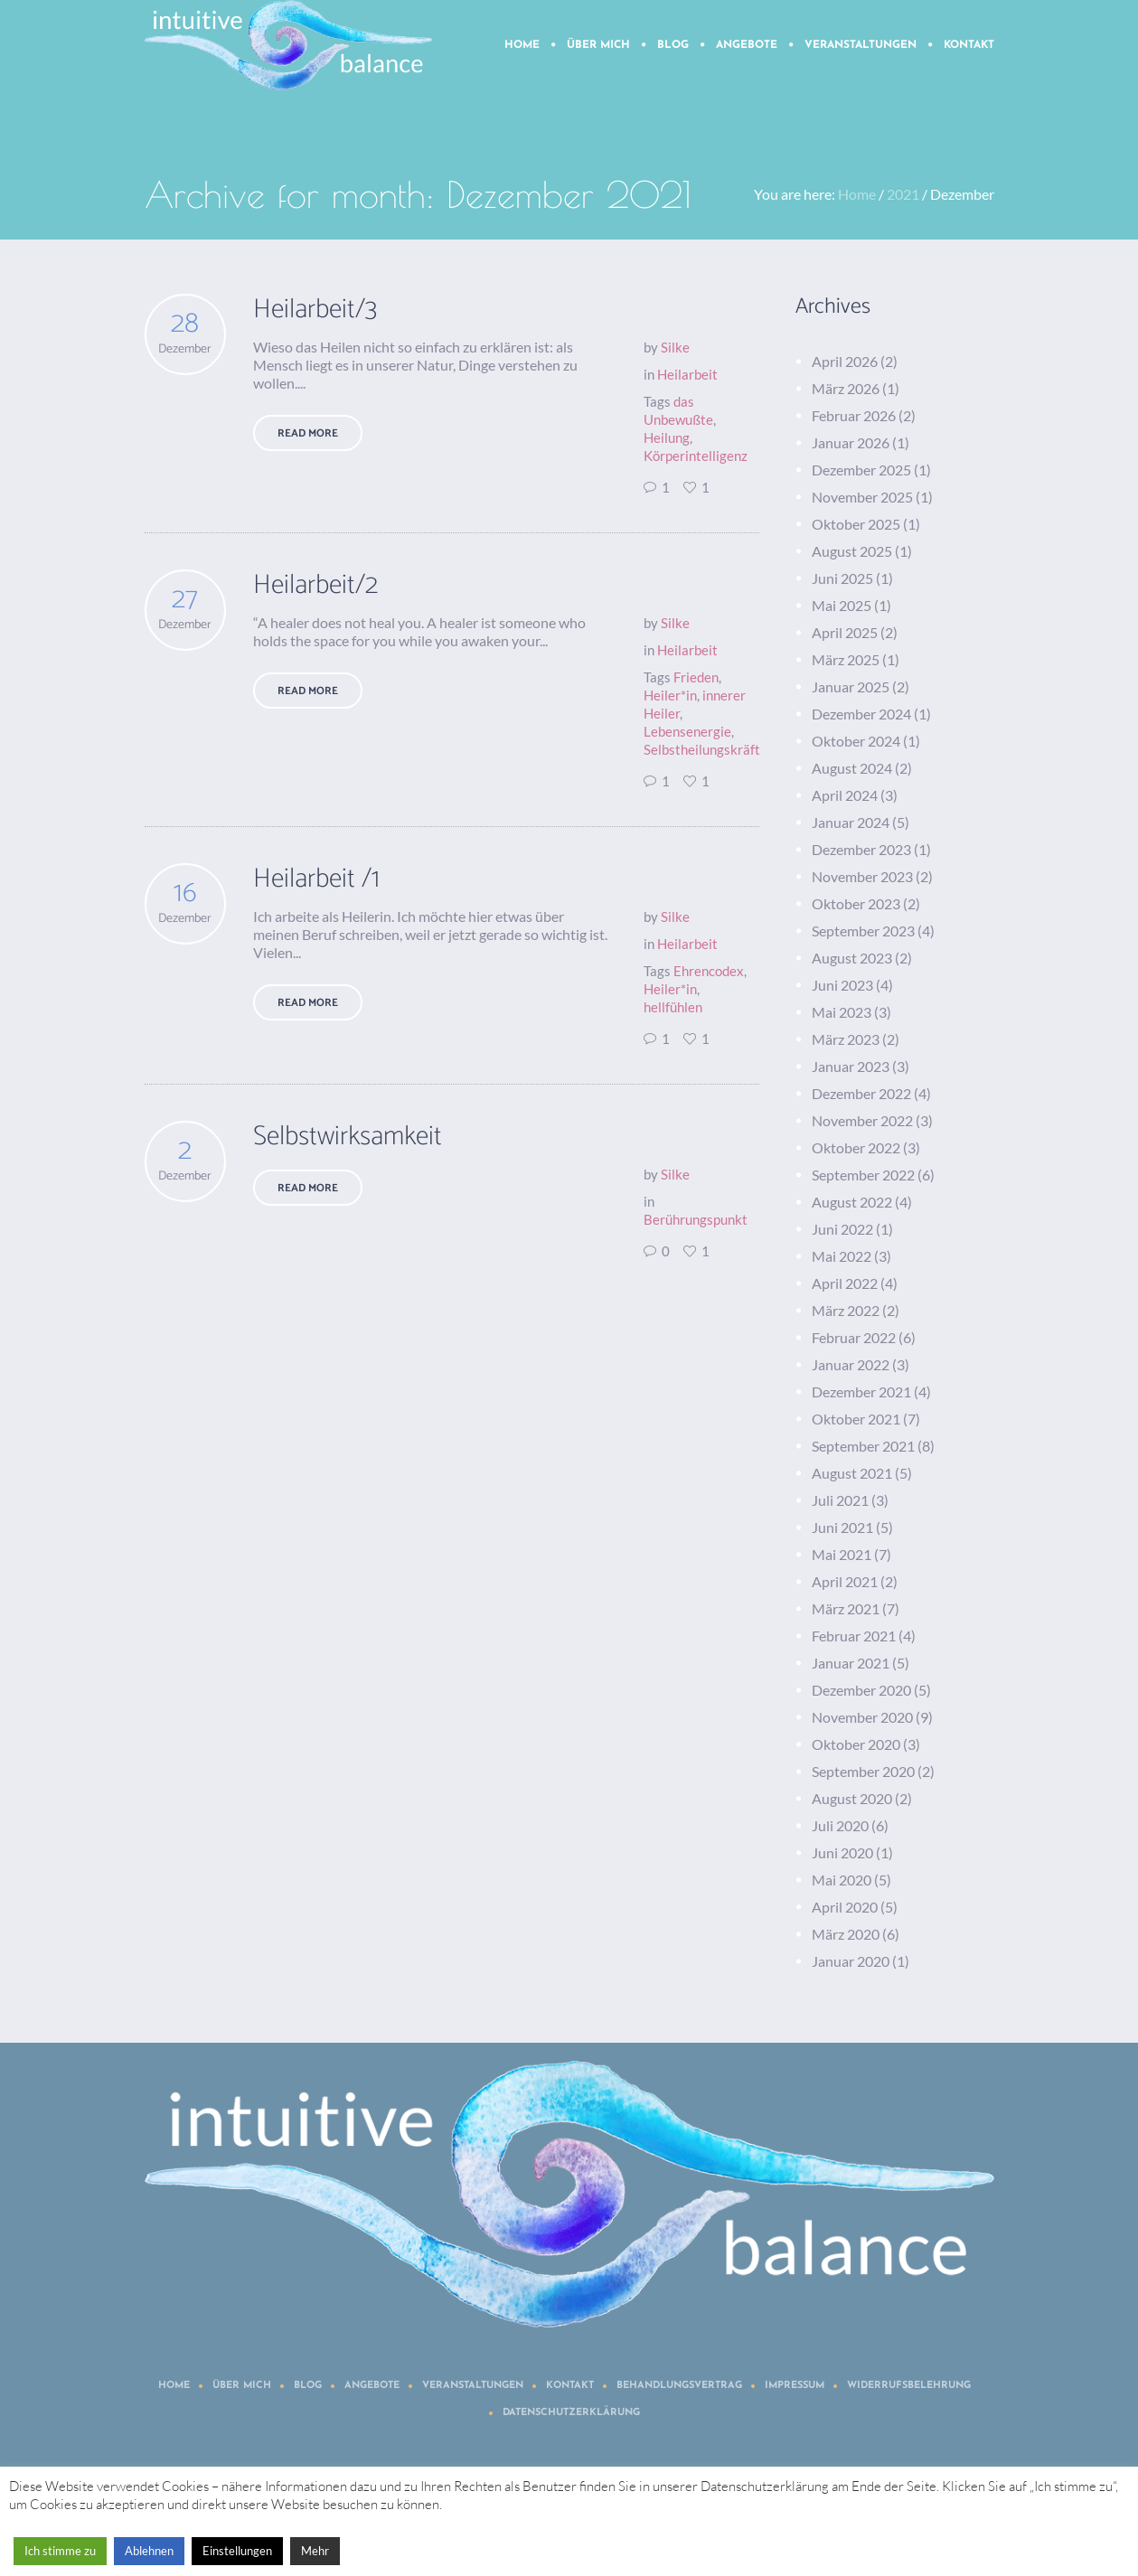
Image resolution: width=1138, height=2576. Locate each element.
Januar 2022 (850, 1364)
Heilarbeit (687, 374)
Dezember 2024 (861, 713)
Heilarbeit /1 (316, 879)
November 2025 (862, 496)
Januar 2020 (850, 1961)
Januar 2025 (850, 686)
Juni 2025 (842, 578)
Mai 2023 (841, 1011)
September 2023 (863, 930)
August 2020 (852, 1798)
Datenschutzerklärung (571, 2413)
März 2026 (845, 388)
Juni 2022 (842, 1228)
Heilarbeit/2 (315, 585)
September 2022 (863, 1174)
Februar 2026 (854, 415)
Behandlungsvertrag (679, 2386)
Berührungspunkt (696, 1219)
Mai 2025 (841, 605)
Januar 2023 (850, 1066)
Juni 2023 (842, 984)
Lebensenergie (687, 731)
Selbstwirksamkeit (347, 1136)
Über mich (241, 2386)
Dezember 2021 (861, 1391)
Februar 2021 (854, 1635)
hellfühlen (673, 1007)
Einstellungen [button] (237, 2550)
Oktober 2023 (856, 903)
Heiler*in (670, 695)
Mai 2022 (841, 1255)
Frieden (696, 677)
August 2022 (852, 1201)
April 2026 (845, 361)
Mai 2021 (841, 1554)
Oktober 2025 (856, 523)
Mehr (315, 2550)
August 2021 (852, 1472)
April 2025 (845, 632)
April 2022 (845, 1283)
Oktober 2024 (856, 740)
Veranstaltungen (472, 2386)
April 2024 (845, 795)
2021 (903, 193)
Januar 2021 (850, 1662)
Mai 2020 (841, 1879)
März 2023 (845, 1039)
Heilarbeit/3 (315, 309)
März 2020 (845, 1933)
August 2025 (852, 550)
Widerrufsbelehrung (909, 2386)
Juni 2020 (842, 1852)
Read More (307, 433)
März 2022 (845, 1310)
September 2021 (863, 1445)
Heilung (667, 437)
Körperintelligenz (696, 455)
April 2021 (845, 1581)
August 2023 (852, 957)
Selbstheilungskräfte (705, 749)
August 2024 (852, 767)
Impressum (794, 2386)
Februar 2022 (854, 1337)
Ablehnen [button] (149, 2550)
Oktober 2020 (856, 1744)
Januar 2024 (850, 822)
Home (857, 193)
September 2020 (863, 1771)
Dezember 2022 (861, 1093)
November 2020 (862, 1716)
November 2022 (862, 1120)
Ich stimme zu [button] (60, 2550)
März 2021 (845, 1608)
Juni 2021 (842, 1527)
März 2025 (845, 659)
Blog (308, 2386)
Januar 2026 (850, 442)
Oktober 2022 (856, 1147)
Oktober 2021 (856, 1418)
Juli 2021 (840, 1500)
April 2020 (845, 1906)
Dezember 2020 (861, 1689)
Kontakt (570, 2386)
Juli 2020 (840, 1825)
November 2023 (862, 876)
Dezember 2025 (861, 469)
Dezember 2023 (861, 849)
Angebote (372, 2386)
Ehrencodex (708, 971)
